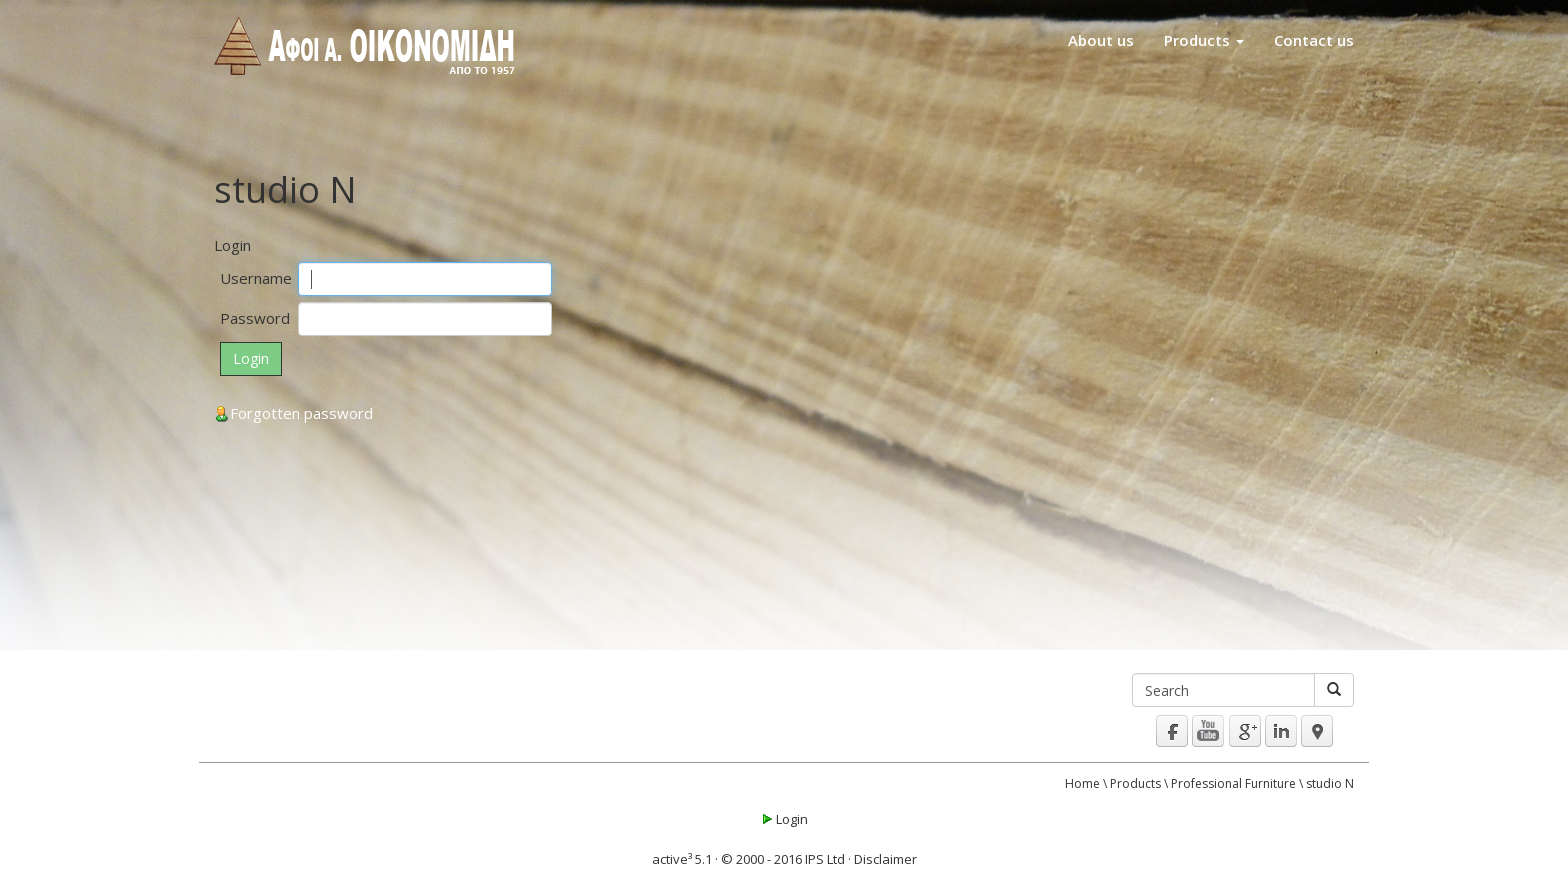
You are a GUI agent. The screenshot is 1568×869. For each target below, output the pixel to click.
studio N (1330, 783)
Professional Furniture (1233, 783)
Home (1082, 783)
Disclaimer (885, 859)
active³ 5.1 (682, 859)
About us (1101, 40)
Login (784, 819)
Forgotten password (293, 413)
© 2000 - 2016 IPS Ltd (783, 859)
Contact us (1314, 40)
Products (1204, 40)
